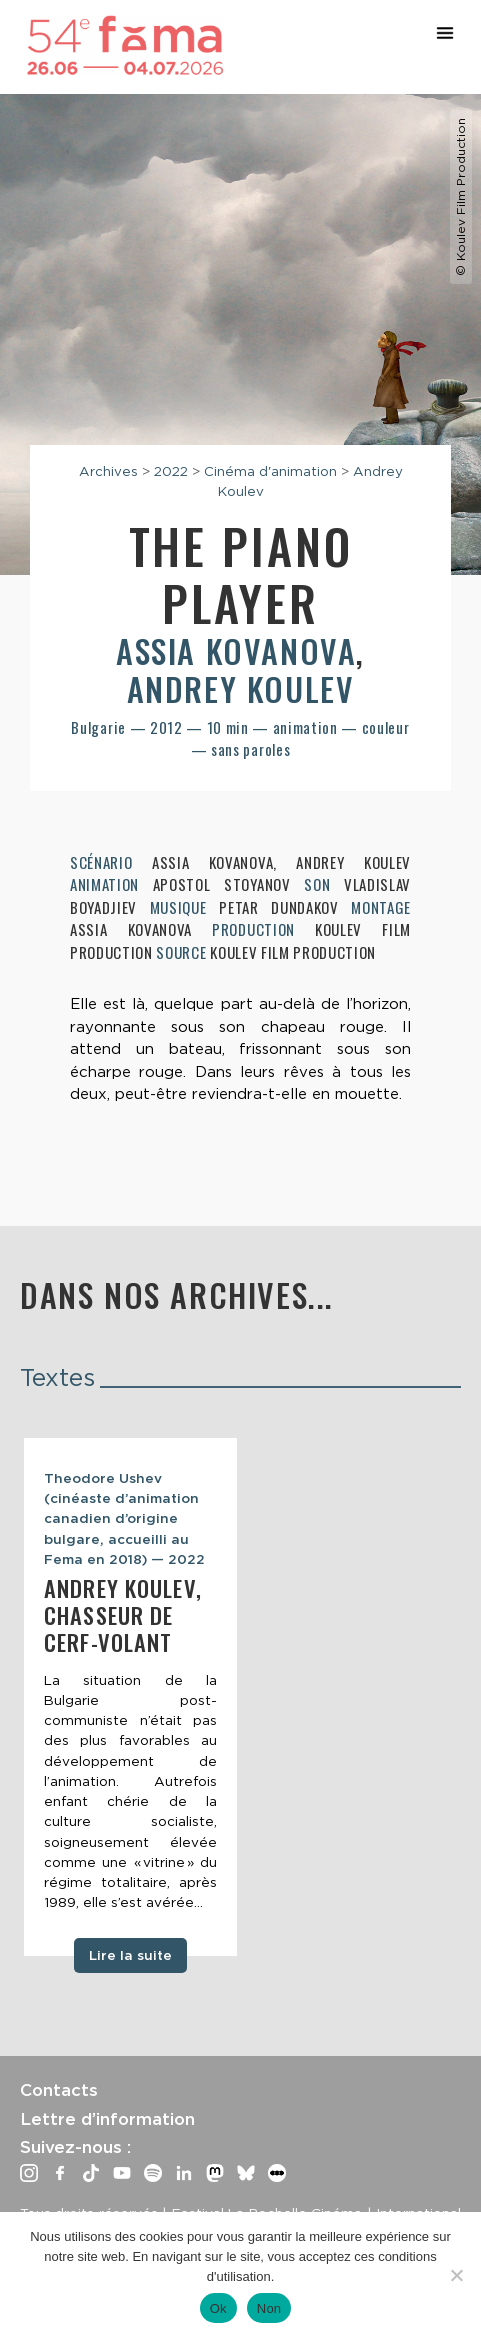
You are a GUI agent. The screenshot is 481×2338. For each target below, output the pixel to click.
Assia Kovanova (236, 650)
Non (269, 2308)
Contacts (59, 2090)
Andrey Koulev (241, 688)
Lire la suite (130, 1955)
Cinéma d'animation (270, 471)
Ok (218, 2308)
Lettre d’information (107, 2119)
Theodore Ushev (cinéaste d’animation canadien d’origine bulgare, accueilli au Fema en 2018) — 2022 (124, 1518)
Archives (108, 471)
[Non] (456, 2275)
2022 (171, 471)
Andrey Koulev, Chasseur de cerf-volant (123, 1615)
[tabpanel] (130, 1697)
